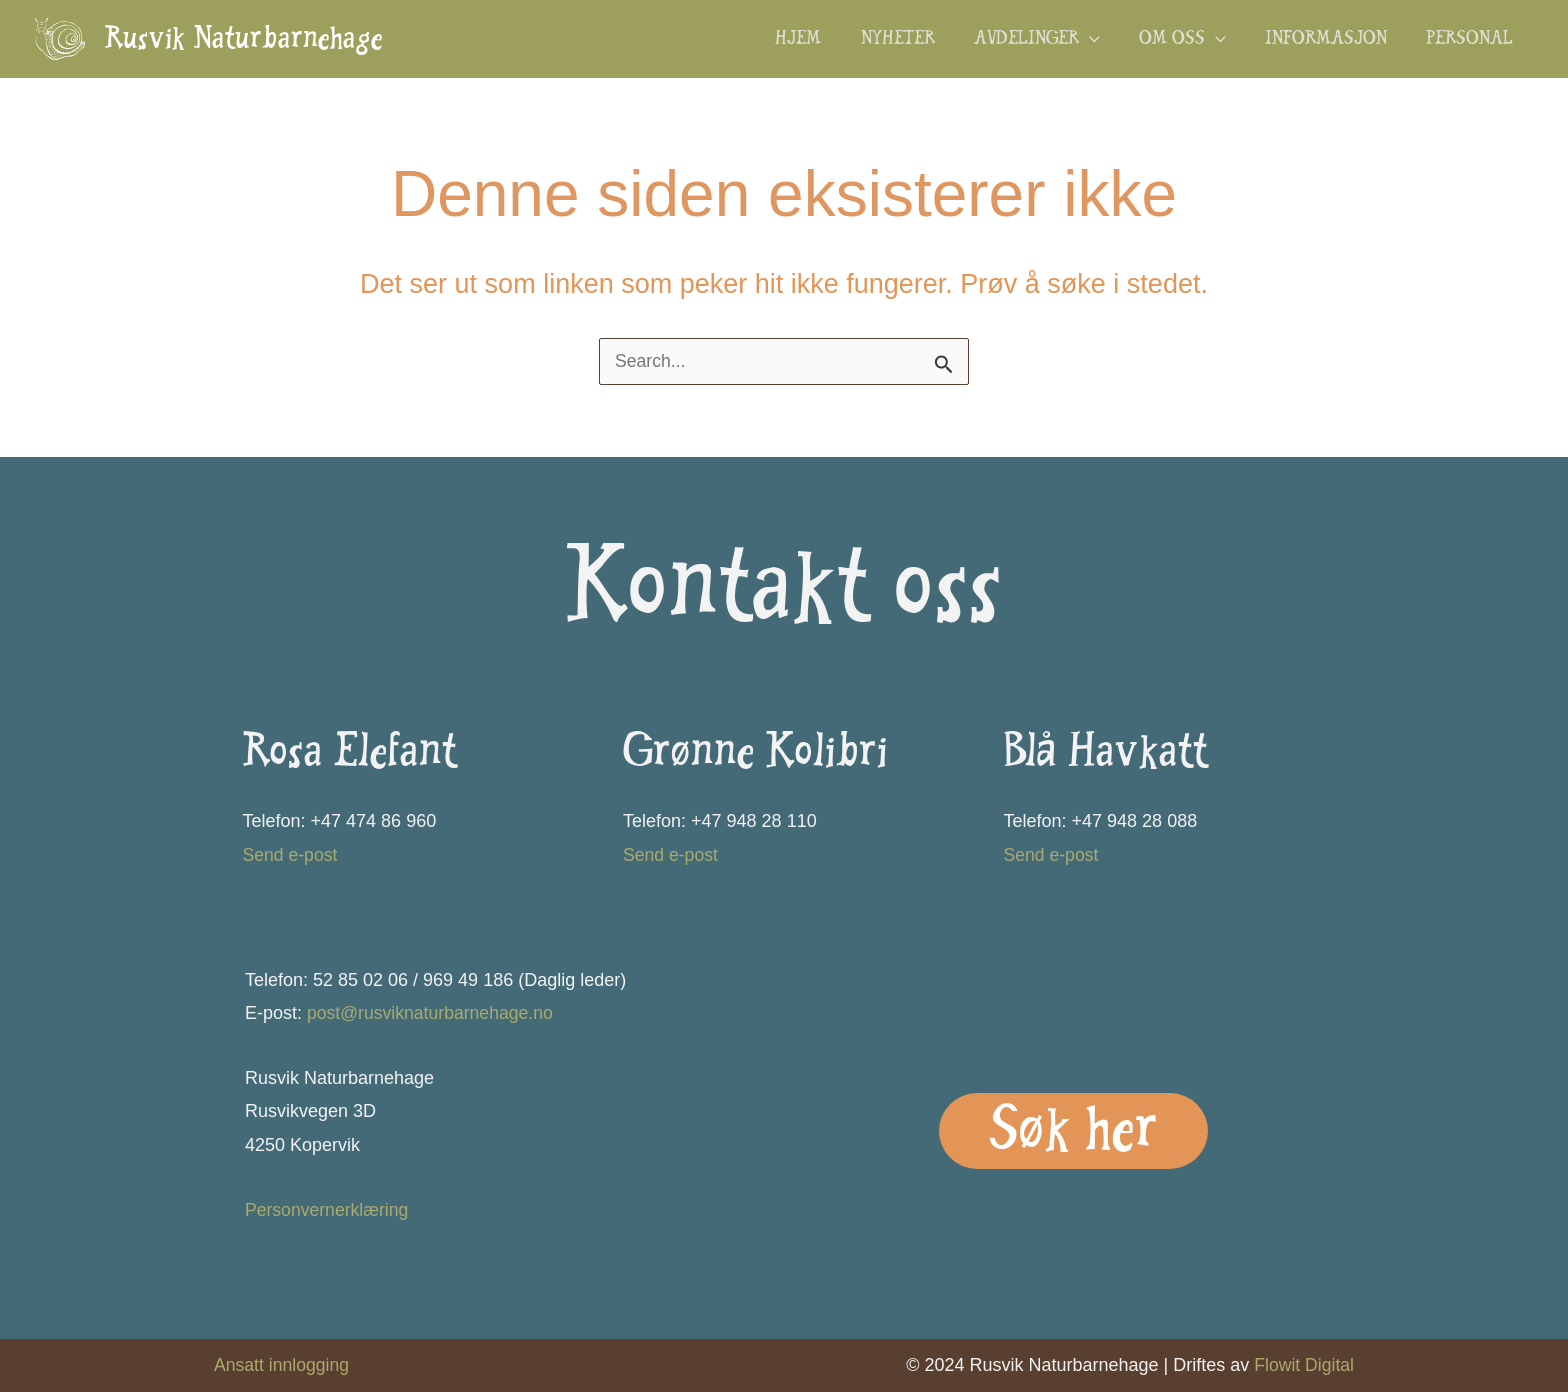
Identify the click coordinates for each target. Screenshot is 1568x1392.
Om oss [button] (1190, 40)
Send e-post (291, 855)
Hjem (816, 40)
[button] (1100, 40)
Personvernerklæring (328, 1210)
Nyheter (912, 40)
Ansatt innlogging (283, 1365)
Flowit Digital (1303, 1365)
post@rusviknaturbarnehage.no (432, 1013)
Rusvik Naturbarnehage (244, 41)
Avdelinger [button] (1048, 40)
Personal (1471, 40)
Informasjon (1331, 40)
